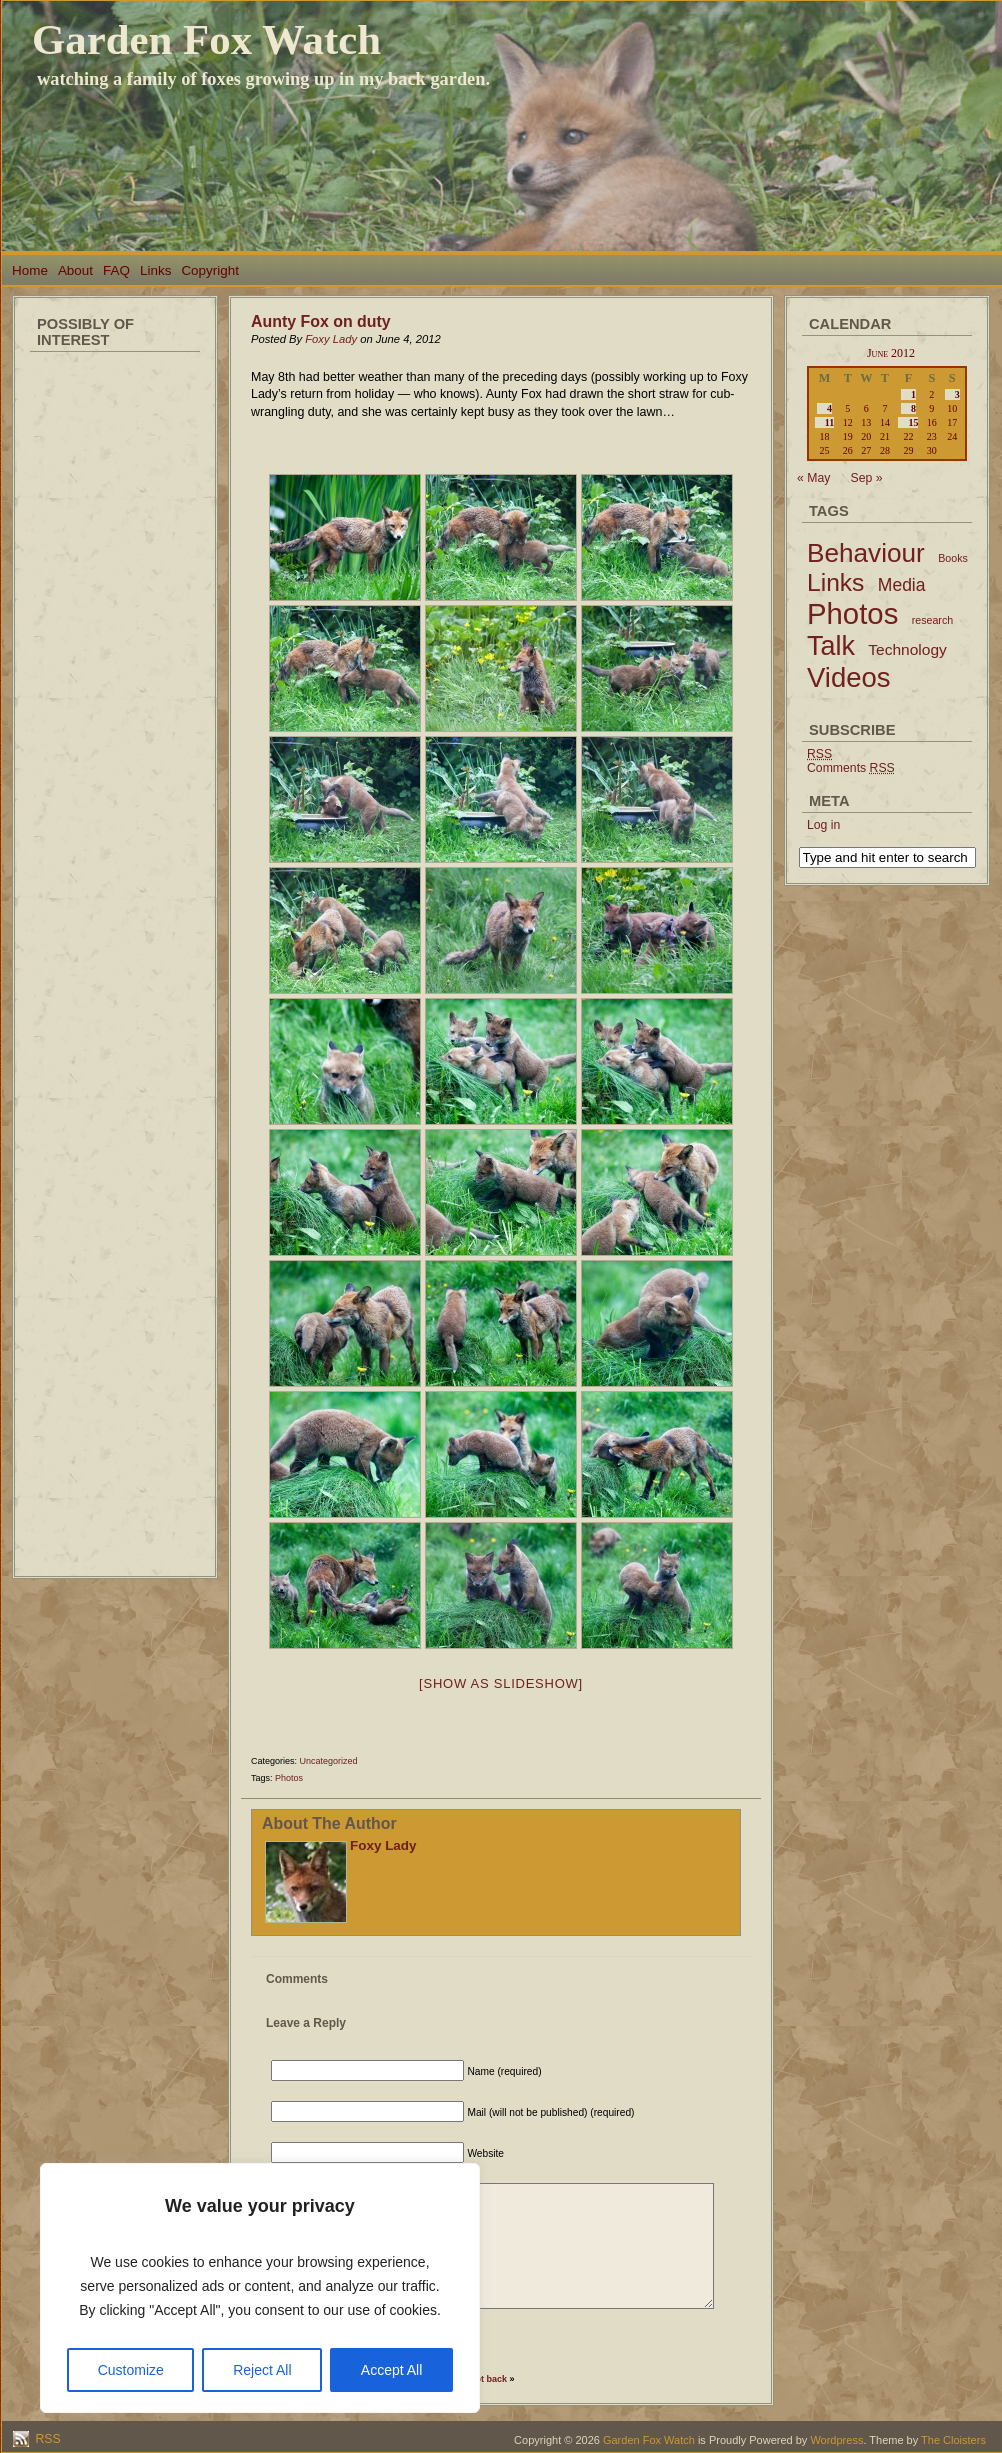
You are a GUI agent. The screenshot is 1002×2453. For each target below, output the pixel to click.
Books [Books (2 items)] (953, 558)
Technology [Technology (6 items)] (907, 649)
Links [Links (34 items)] (835, 582)
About (75, 270)
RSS (46, 2439)
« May (813, 478)
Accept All (391, 2370)
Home (30, 270)
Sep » (867, 478)
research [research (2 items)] (932, 620)
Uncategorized (329, 1761)
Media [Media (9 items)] (902, 585)
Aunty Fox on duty (321, 321)
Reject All (262, 2370)
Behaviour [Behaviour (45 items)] (866, 553)
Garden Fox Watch (206, 39)
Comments (851, 768)
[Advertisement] (115, 660)
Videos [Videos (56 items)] (849, 677)
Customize (131, 2370)
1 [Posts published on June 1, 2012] (913, 394)
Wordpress (836, 2440)
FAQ (116, 270)
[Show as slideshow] (501, 1683)
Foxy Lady (331, 339)
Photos (289, 1778)
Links (155, 270)
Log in (823, 825)
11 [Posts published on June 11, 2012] (829, 422)
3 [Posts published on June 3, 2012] (957, 394)
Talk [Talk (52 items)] (831, 646)
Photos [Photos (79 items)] (852, 613)
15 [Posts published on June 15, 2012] (913, 422)
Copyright (210, 270)
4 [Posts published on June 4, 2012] (829, 408)
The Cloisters (953, 2440)
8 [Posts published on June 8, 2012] (913, 408)
